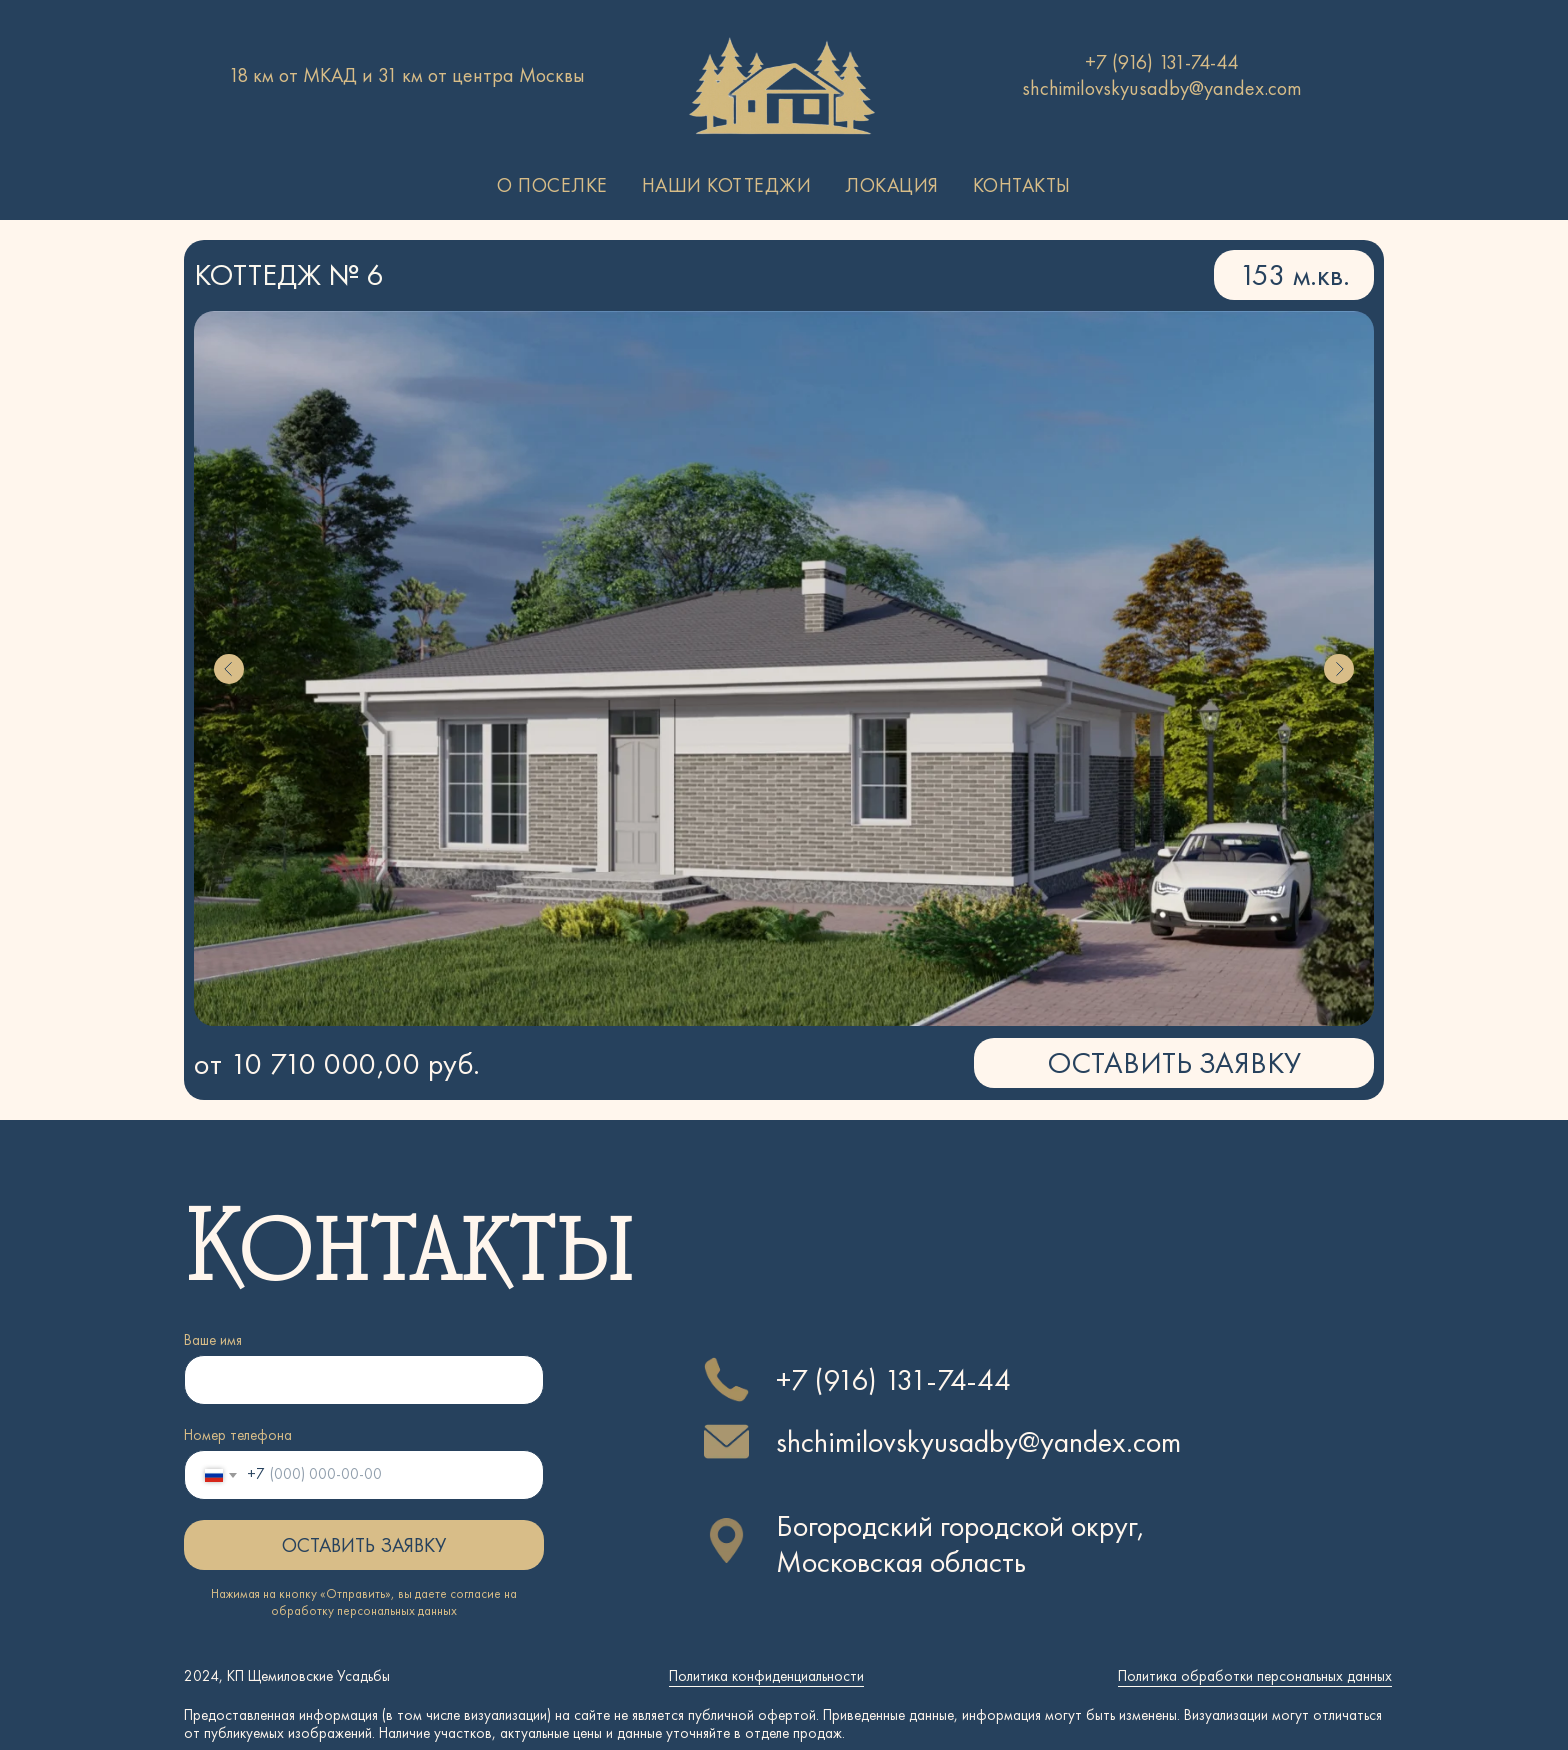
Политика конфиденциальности (766, 1676)
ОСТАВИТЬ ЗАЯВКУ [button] (1174, 1063)
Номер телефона (238, 1435)
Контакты (1022, 185)
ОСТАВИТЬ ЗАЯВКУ (364, 1545)
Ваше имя (213, 1340)
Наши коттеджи (727, 185)
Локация (892, 185)
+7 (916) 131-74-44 (1161, 62)
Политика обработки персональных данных (1255, 1676)
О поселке (552, 185)
